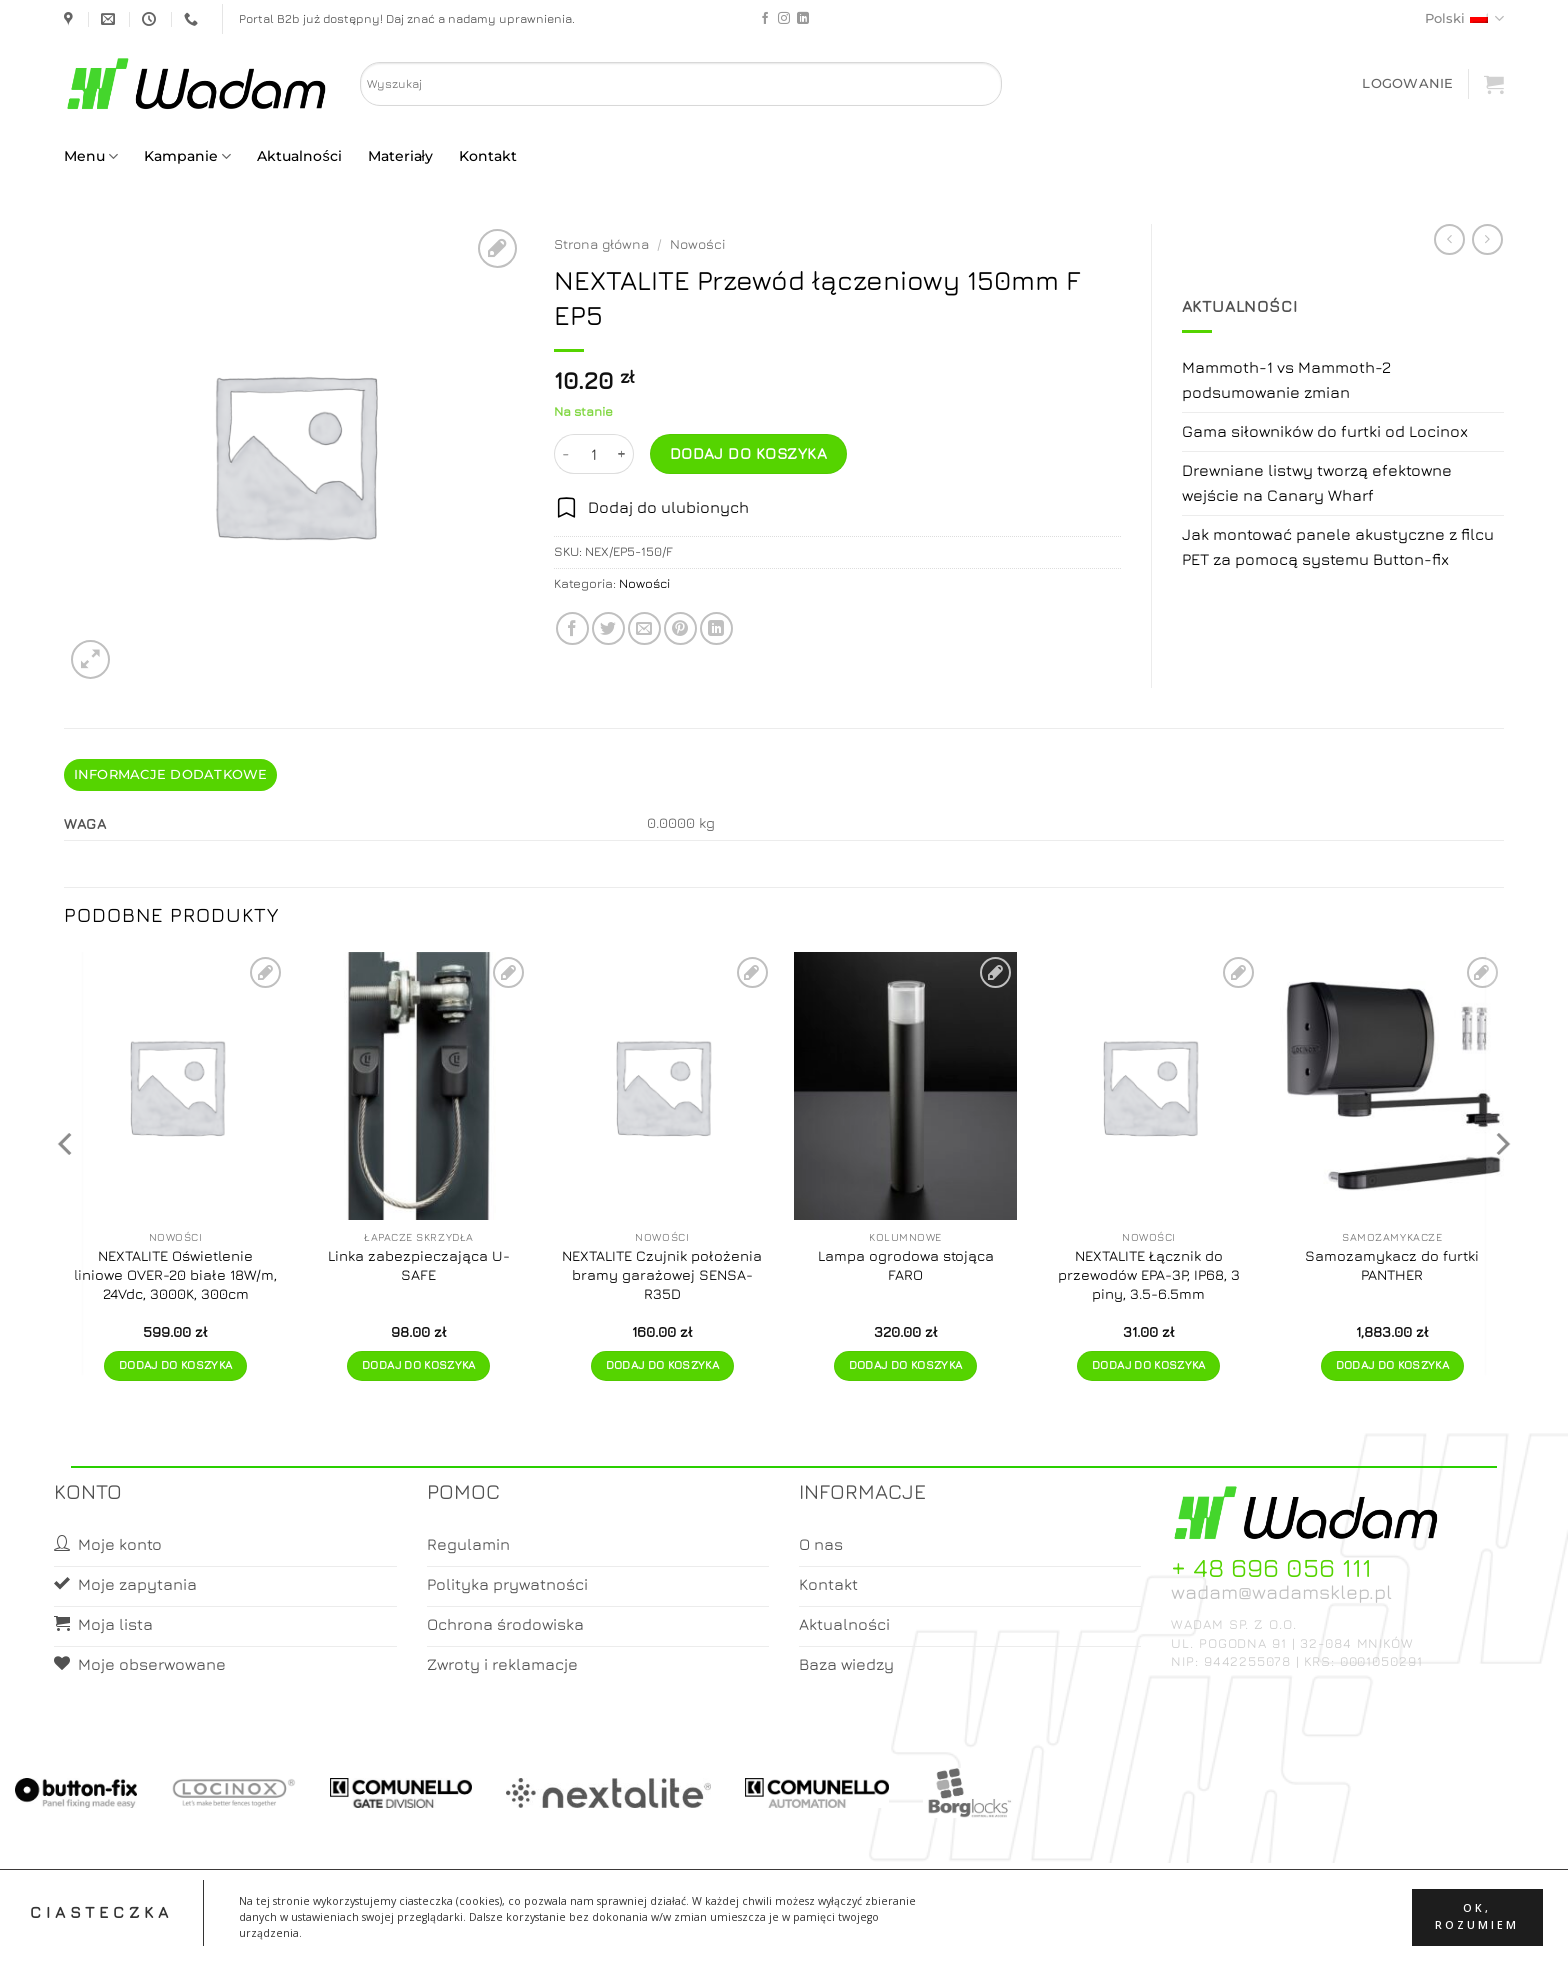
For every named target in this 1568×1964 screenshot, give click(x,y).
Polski (1464, 18)
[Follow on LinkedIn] (803, 19)
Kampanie (187, 156)
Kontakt (488, 156)
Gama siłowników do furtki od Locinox (1325, 431)
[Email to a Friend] (644, 628)
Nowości (698, 244)
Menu (91, 156)
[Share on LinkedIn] (716, 628)
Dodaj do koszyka (748, 453)
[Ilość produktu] (594, 454)
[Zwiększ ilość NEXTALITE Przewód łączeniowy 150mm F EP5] (622, 454)
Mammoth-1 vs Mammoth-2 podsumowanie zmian (1286, 380)
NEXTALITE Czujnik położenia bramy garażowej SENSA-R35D (662, 1274)
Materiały (400, 156)
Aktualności (299, 156)
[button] (1407, 83)
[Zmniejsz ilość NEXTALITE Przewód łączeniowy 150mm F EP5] (566, 454)
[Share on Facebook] (572, 628)
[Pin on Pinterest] (680, 628)
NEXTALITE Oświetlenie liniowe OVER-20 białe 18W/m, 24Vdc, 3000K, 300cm (175, 1274)
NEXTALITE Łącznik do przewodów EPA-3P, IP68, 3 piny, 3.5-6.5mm (1149, 1274)
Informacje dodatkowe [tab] (171, 774)
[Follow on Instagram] (784, 19)
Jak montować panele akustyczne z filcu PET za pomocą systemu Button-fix (1338, 547)
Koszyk (832, 1931)
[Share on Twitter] (608, 628)
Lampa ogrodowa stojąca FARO (906, 1265)
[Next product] (1449, 239)
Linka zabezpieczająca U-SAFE (419, 1265)
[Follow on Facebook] (765, 19)
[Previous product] (1487, 239)
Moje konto (752, 1931)
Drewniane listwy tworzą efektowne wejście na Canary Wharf (1317, 483)
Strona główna (601, 244)
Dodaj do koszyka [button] (176, 1365)
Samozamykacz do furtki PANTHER (1392, 1265)
